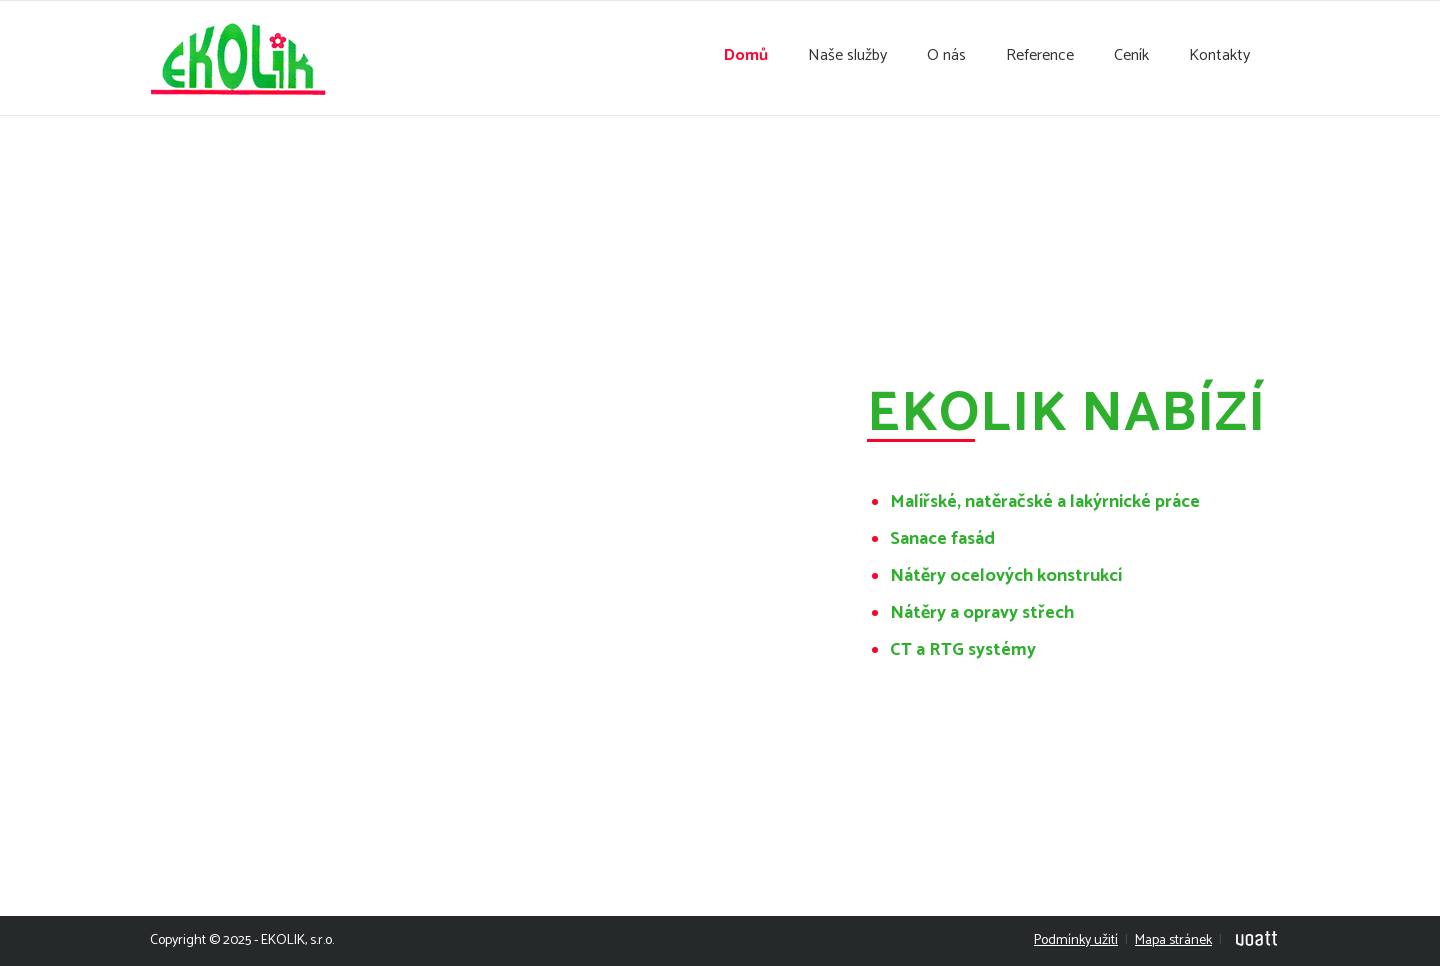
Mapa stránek (1173, 940)
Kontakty (1219, 56)
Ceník (1131, 56)
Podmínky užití (1076, 940)
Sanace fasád (942, 539)
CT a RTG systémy (963, 650)
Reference (1040, 56)
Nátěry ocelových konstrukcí (1006, 576)
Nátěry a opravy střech (982, 613)
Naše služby (847, 56)
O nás (946, 56)
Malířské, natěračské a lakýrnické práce (1045, 502)
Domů (746, 56)
